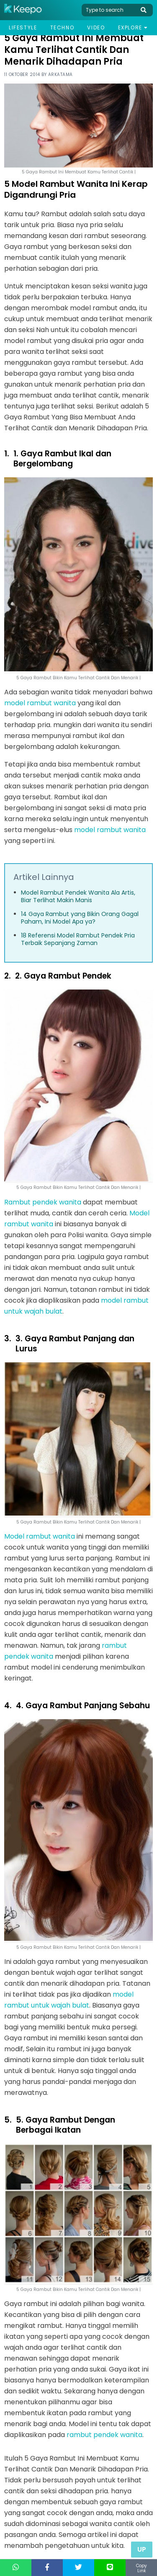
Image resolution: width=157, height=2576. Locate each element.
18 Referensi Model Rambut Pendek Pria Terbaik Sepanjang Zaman (78, 939)
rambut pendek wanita (104, 2435)
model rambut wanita (40, 703)
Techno (62, 27)
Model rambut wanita (39, 1536)
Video (96, 27)
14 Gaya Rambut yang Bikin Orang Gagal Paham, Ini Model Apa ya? (80, 918)
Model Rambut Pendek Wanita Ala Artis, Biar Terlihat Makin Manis (78, 896)
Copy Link (141, 2568)
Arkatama (60, 74)
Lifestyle (23, 27)
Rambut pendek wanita (42, 1202)
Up (141, 2549)
